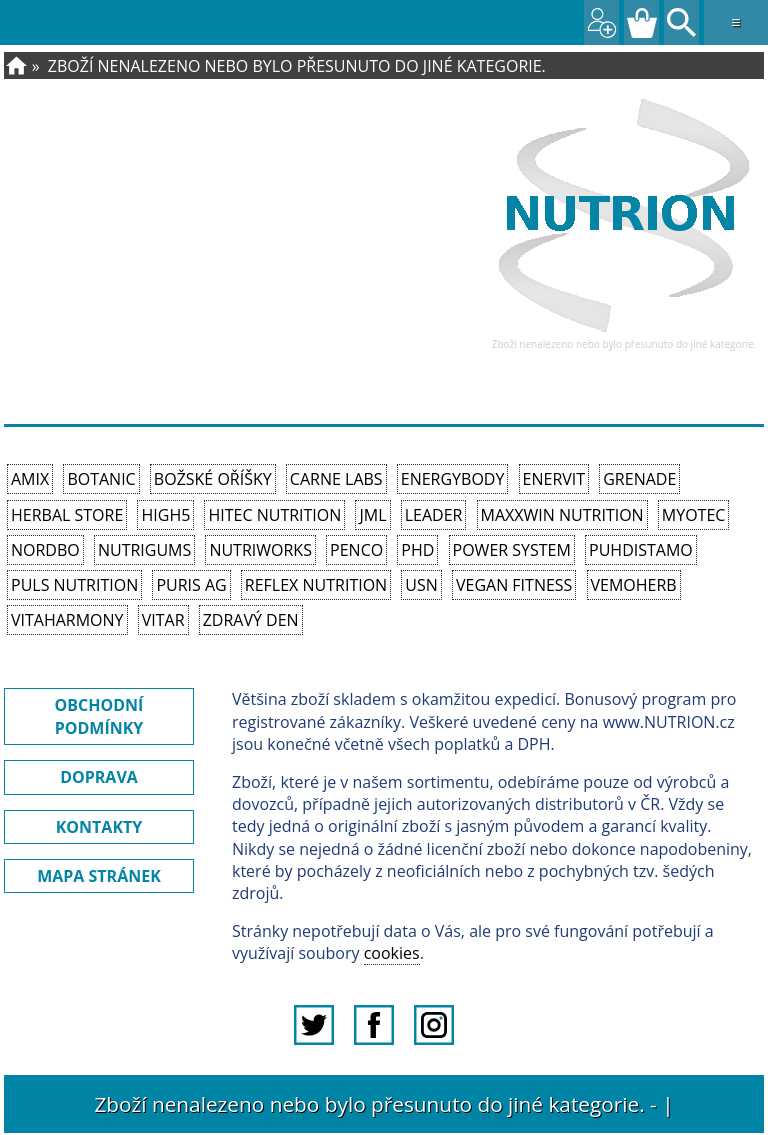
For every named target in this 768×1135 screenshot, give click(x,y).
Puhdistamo (641, 550)
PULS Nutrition (74, 585)
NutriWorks (260, 550)
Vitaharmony (67, 620)
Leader (434, 515)
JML (372, 515)
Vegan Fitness (514, 585)
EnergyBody (453, 479)
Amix (30, 479)
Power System (512, 550)
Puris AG (191, 585)
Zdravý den (251, 620)
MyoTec (694, 515)
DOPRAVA (99, 777)
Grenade (639, 479)
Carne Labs (336, 479)
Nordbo (45, 550)
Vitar (163, 620)
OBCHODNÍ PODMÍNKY (99, 716)
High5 (165, 515)
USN (421, 585)
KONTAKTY (99, 827)
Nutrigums (144, 550)
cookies (392, 953)
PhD (417, 550)
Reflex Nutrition (316, 585)
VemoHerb (634, 585)
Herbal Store (67, 515)
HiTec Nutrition (274, 515)
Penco (356, 550)
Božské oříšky (213, 479)
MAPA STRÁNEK (99, 876)
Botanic (101, 479)
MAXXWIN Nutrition (562, 515)
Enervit (554, 479)
